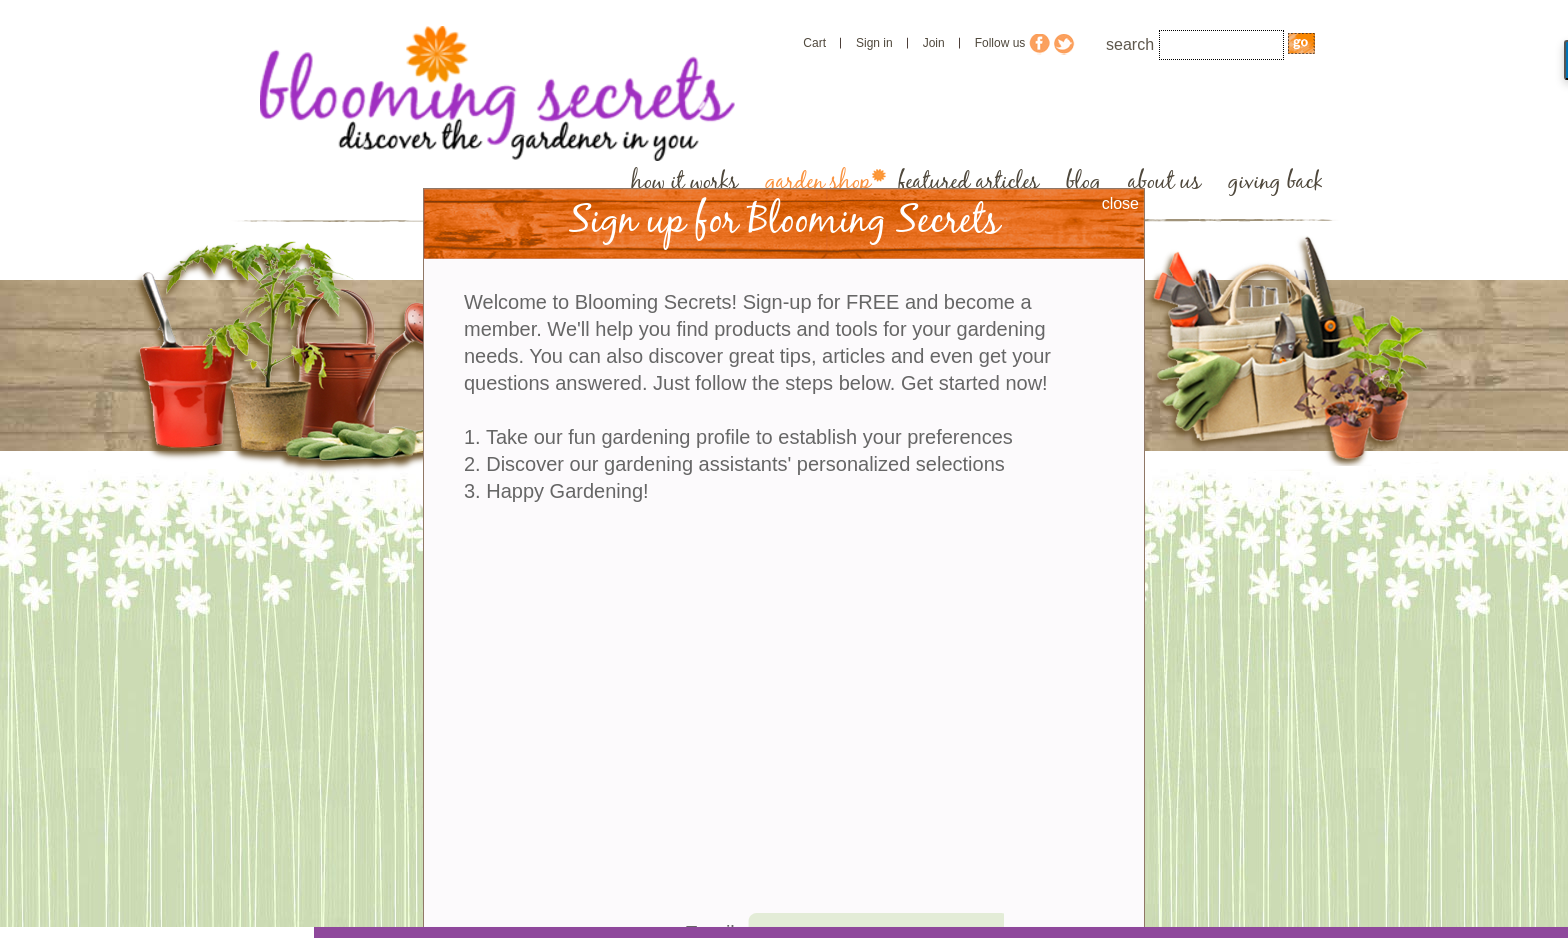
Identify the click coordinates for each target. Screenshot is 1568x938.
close (1120, 203)
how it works (684, 182)
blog (1083, 182)
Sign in (874, 43)
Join (934, 43)
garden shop (818, 182)
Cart (814, 43)
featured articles (968, 182)
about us (1164, 182)
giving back (1275, 182)
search (1130, 44)
